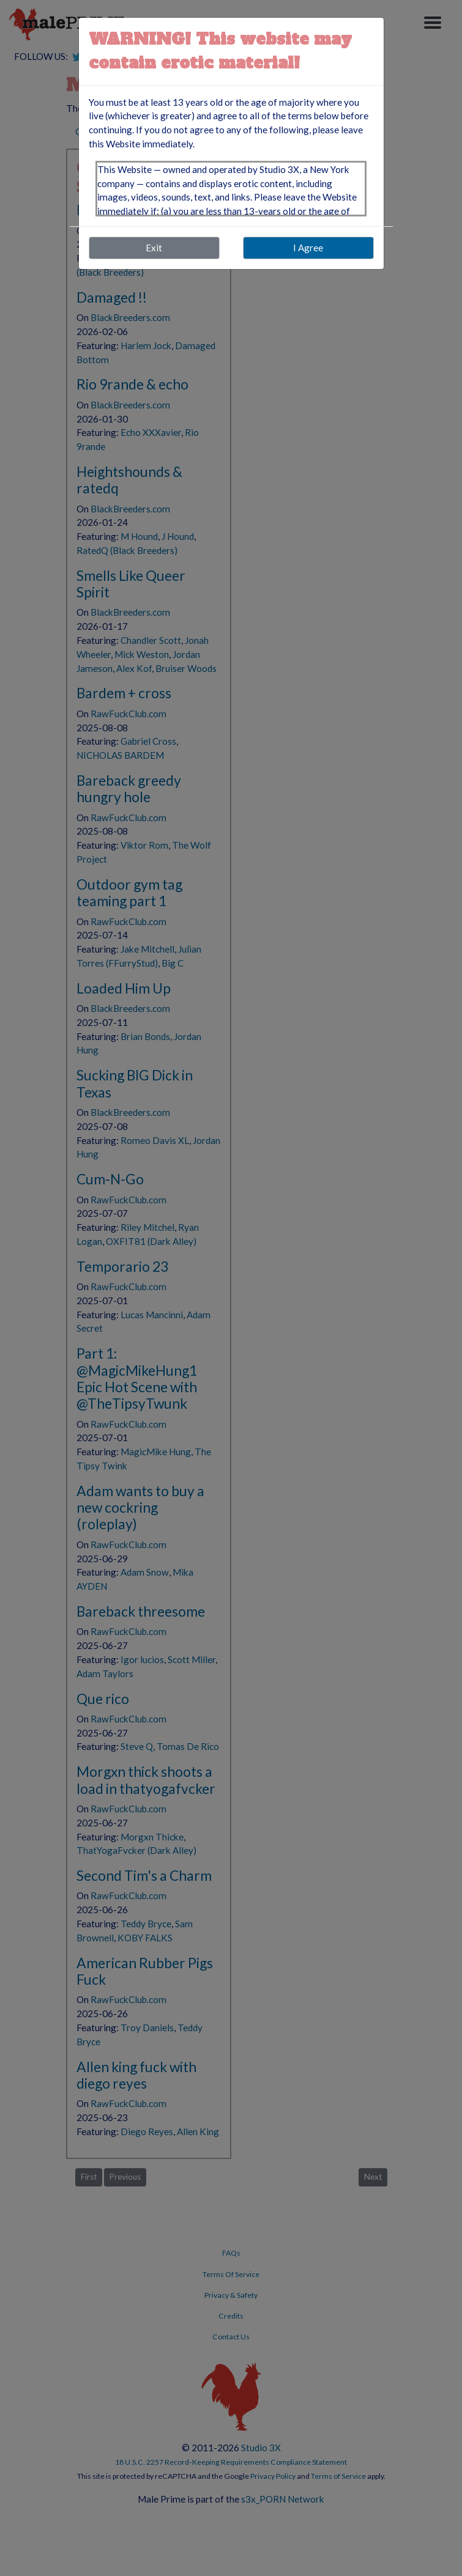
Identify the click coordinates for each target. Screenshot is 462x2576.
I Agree (308, 247)
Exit (154, 247)
